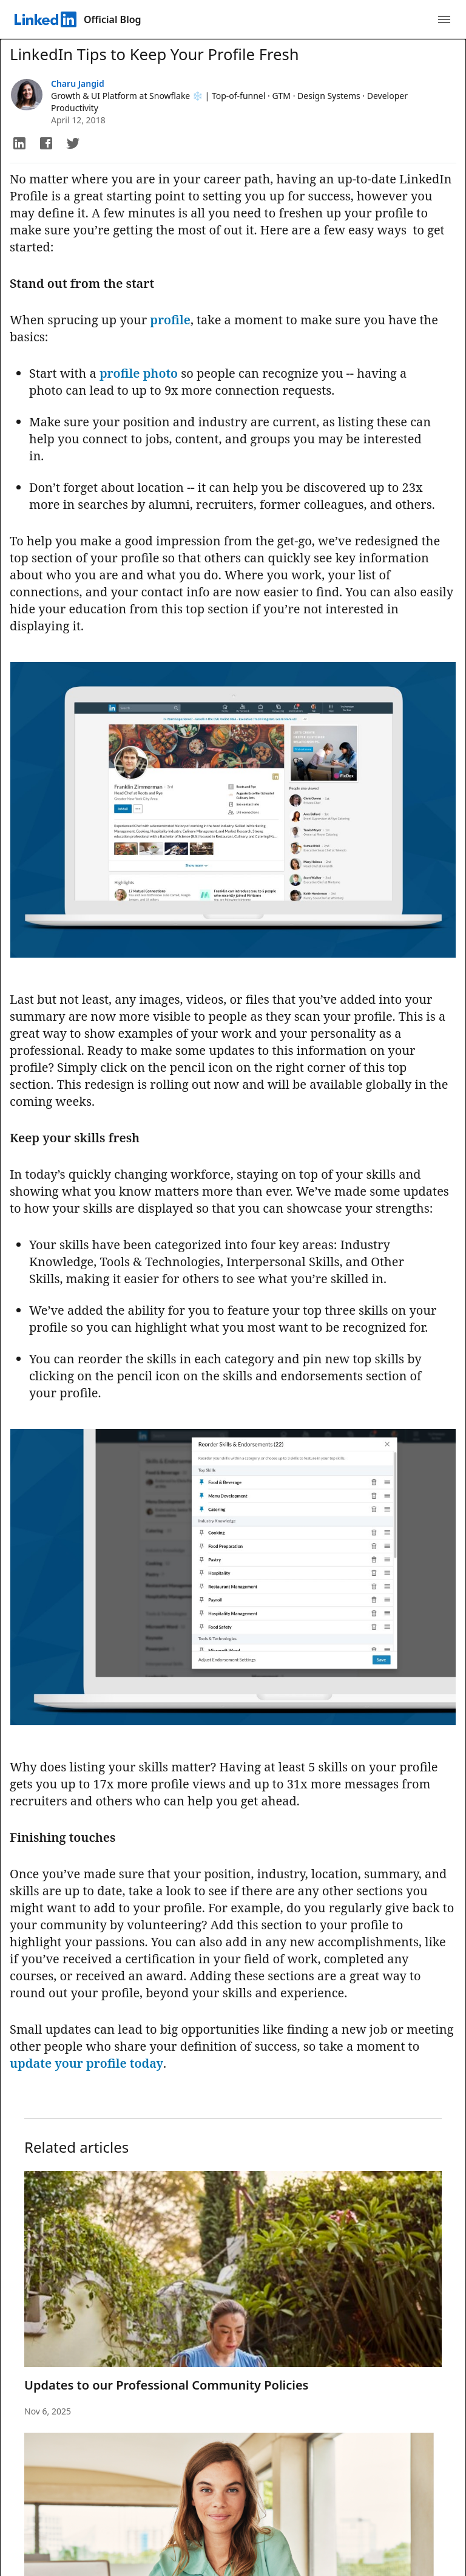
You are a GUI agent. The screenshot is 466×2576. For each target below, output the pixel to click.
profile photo (139, 373)
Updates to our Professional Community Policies (166, 2385)
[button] (19, 143)
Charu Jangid (77, 83)
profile (170, 320)
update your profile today (86, 2063)
